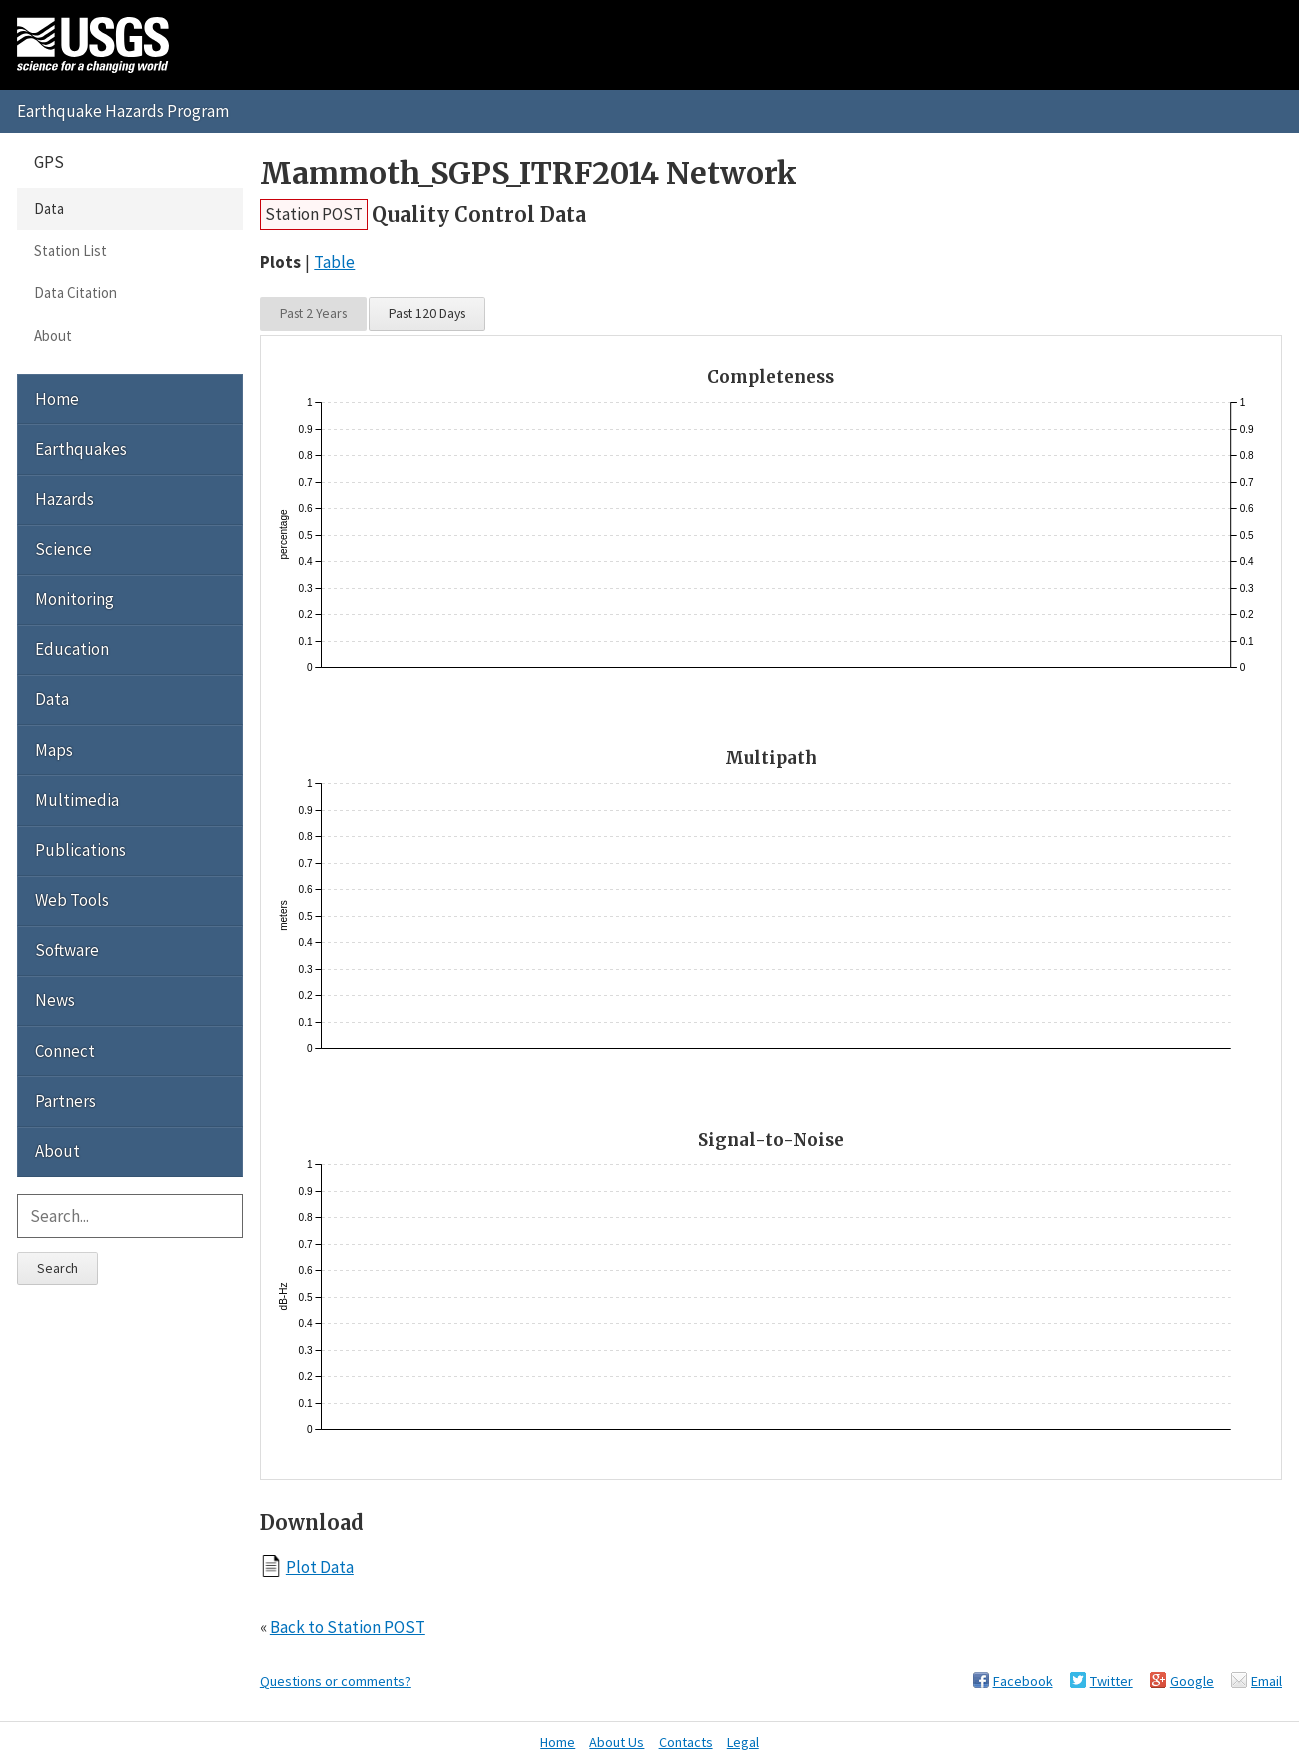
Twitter (1111, 1681)
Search (57, 1268)
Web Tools (72, 900)
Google (1192, 1681)
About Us (616, 1742)
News (55, 1000)
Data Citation (75, 292)
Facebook (1023, 1681)
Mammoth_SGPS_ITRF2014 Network (528, 173)
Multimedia (77, 800)
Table (334, 262)
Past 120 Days (427, 313)
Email (1266, 1681)
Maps (54, 750)
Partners (65, 1101)
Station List (70, 250)
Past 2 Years (313, 313)
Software (67, 950)
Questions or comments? (335, 1681)
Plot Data (320, 1566)
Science (63, 549)
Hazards (64, 499)
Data (49, 208)
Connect (65, 1051)
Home (57, 399)
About (53, 335)
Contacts (686, 1742)
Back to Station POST (347, 1627)
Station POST (314, 214)
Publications (80, 850)
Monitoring (74, 599)
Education (72, 649)
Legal (743, 1742)
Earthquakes (81, 449)
